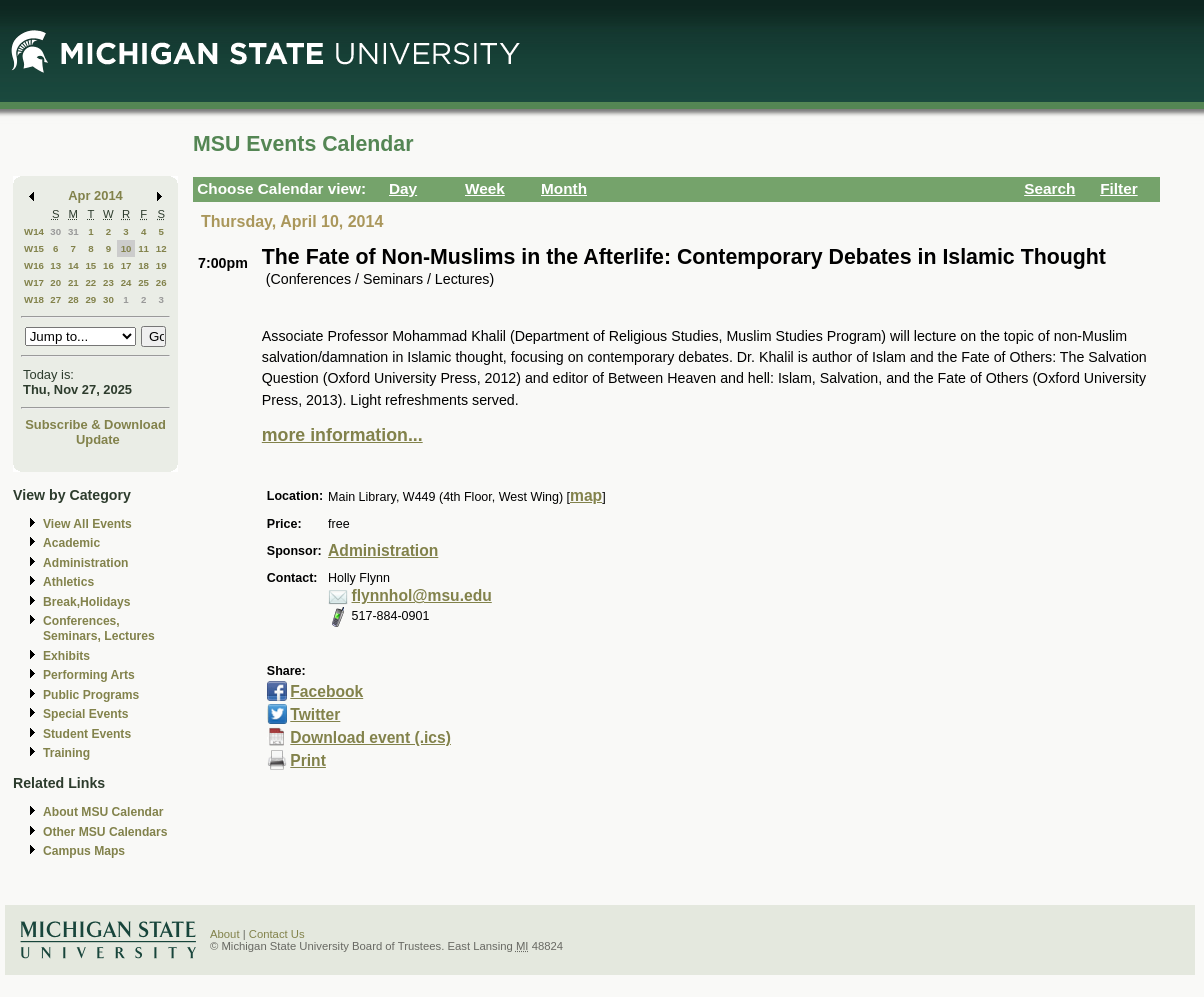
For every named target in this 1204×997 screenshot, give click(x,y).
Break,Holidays (87, 602)
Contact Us (277, 934)
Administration (85, 563)
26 (161, 282)
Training (66, 753)
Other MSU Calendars (105, 832)
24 (126, 282)
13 (55, 265)
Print (308, 760)
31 (73, 231)
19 (161, 265)
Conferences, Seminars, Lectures (99, 628)
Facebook (326, 691)
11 (143, 248)
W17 (34, 282)
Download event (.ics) (370, 737)
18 (143, 265)
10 (126, 248)
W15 (34, 248)
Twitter (315, 714)
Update (98, 439)
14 (73, 265)
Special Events (85, 714)
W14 (34, 231)
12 (161, 248)
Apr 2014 (95, 195)
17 (126, 265)
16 (108, 265)
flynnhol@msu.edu (422, 595)
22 (90, 282)
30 (55, 231)
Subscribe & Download (95, 424)
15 (90, 265)
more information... (342, 435)
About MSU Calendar (103, 812)
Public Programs (91, 695)
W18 (34, 299)
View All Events (87, 524)
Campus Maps (84, 851)
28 (73, 299)
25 (143, 282)
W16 (34, 265)
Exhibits (66, 656)
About (225, 934)
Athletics (68, 582)
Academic (71, 543)
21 (73, 282)
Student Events (87, 734)
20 (55, 282)
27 (55, 299)
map (586, 495)
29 (90, 299)
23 (108, 282)
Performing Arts (89, 675)
